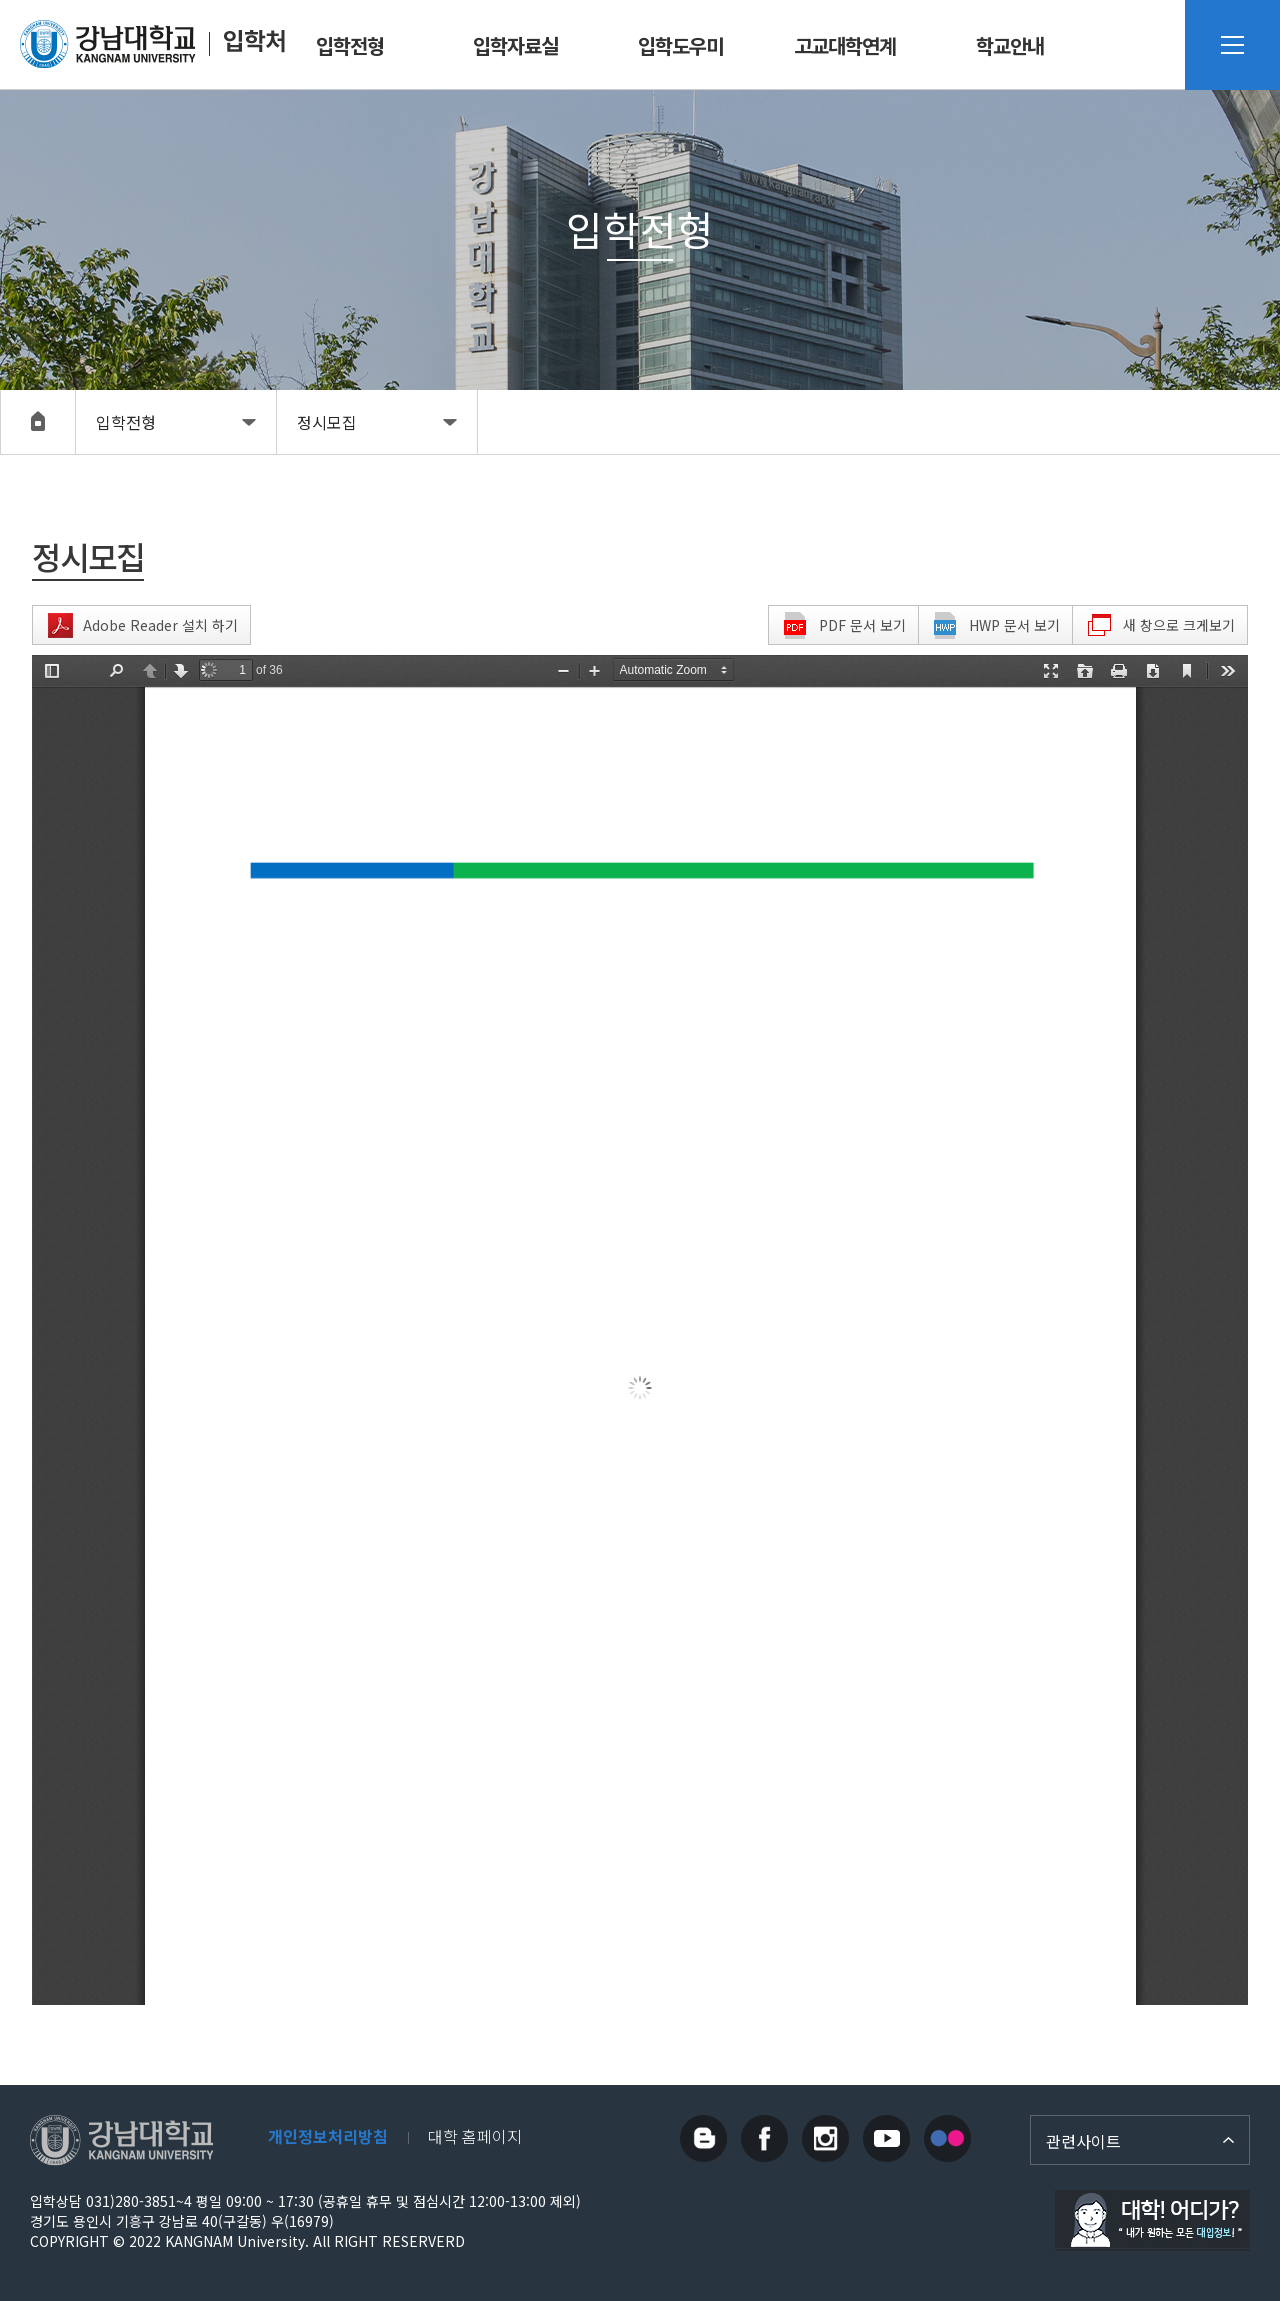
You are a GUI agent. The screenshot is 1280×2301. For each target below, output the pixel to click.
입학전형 (350, 46)
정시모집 (327, 422)
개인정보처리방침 (328, 2136)
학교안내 (1010, 46)
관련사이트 (1083, 2141)
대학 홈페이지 (475, 2136)
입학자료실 (515, 46)
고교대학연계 (845, 46)
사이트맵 (1232, 45)
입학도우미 (680, 46)
